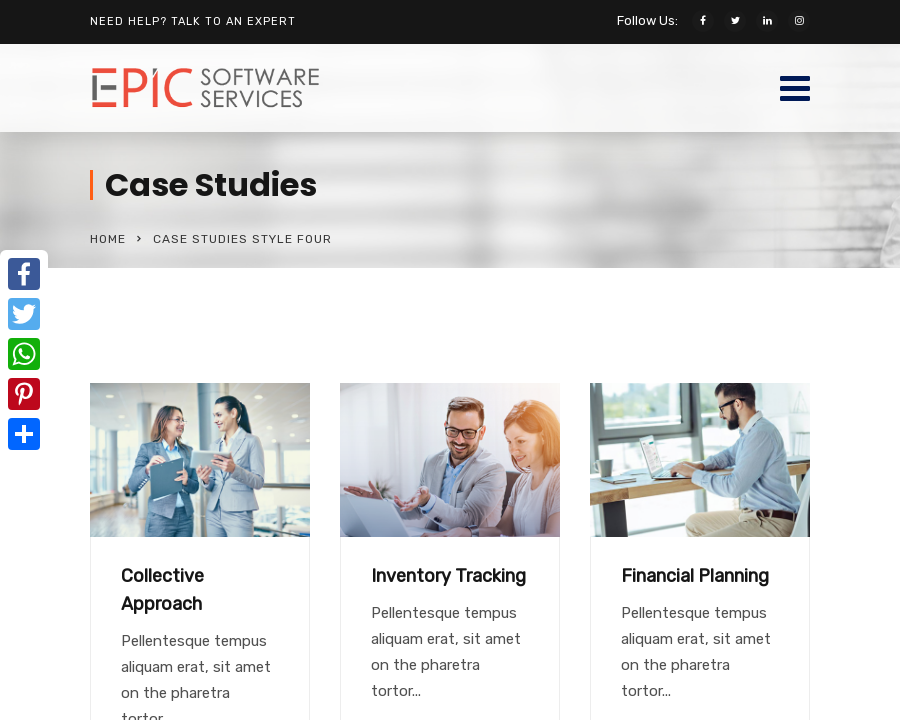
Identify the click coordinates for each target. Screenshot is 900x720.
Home (108, 239)
